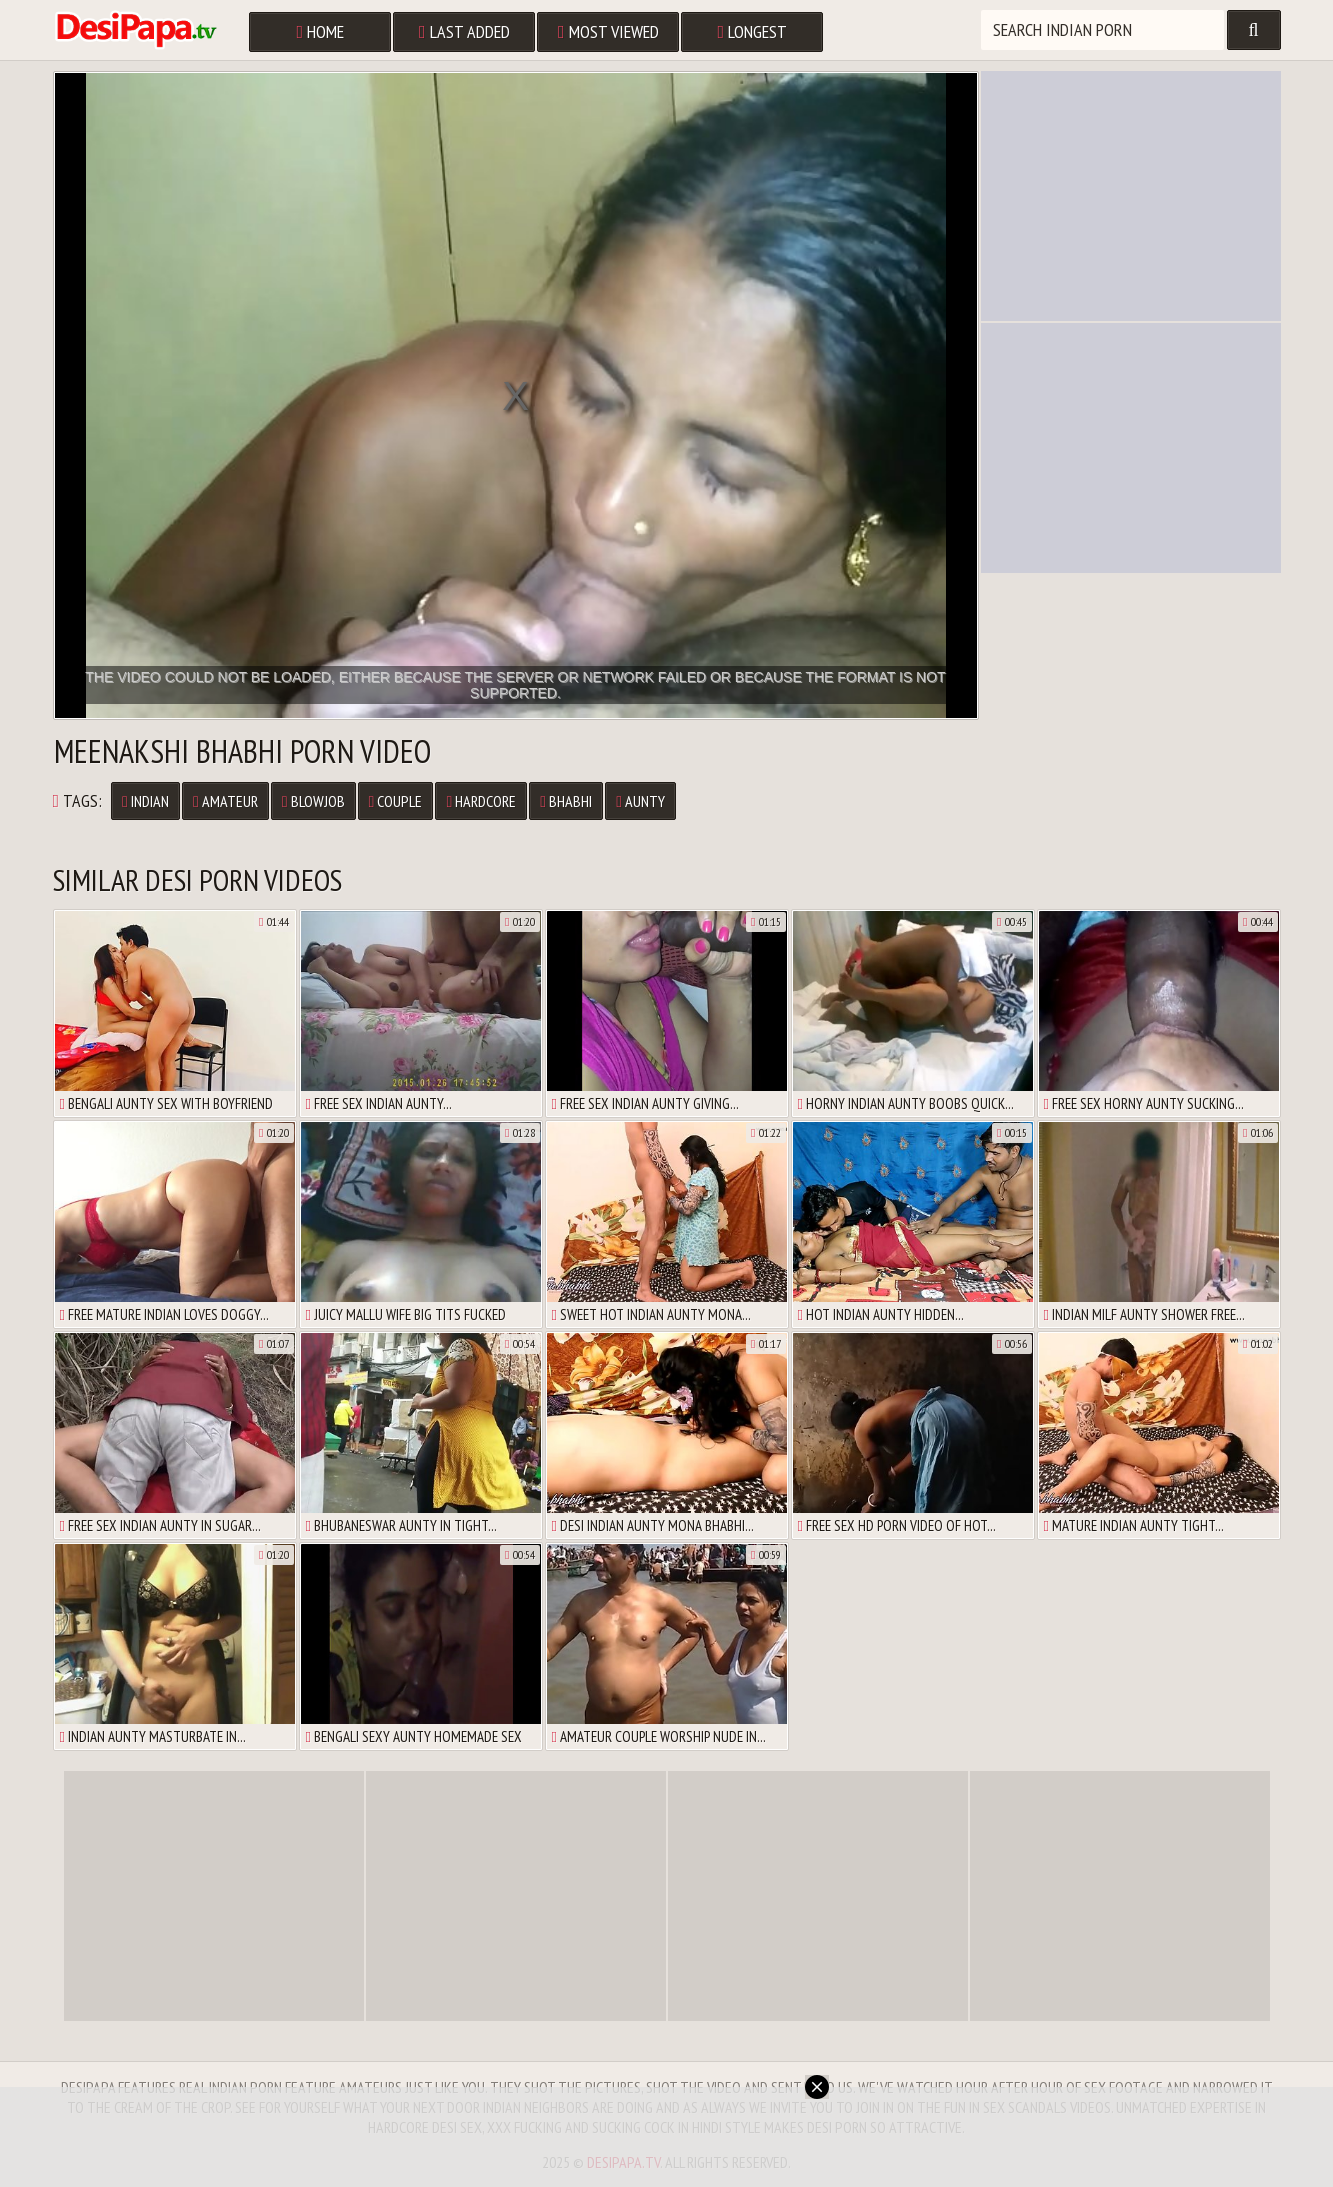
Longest (753, 31)
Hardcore (481, 801)
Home (321, 31)
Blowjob (313, 801)
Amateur (225, 801)
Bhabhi (566, 801)
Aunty (640, 801)
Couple (396, 801)
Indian (145, 801)
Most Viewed (608, 31)
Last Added (464, 31)
